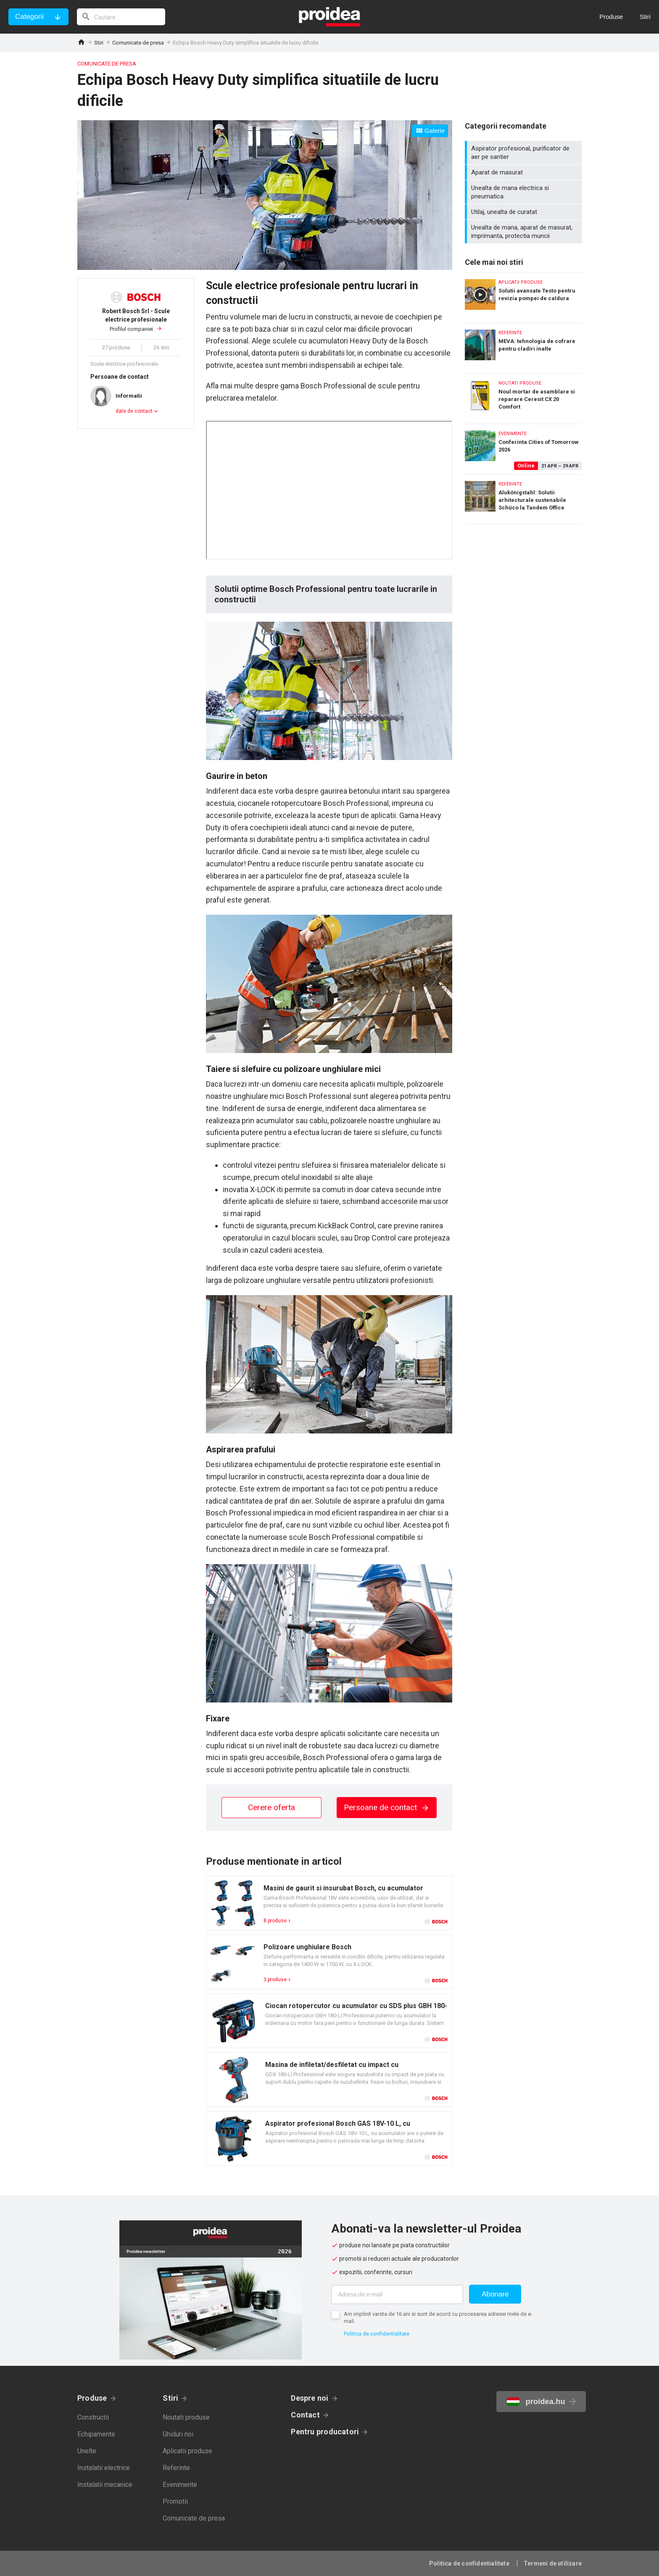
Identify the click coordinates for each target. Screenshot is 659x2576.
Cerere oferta (271, 1807)
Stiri (98, 43)
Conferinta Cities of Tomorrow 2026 (523, 447)
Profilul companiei (135, 319)
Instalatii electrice (103, 2468)
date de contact (134, 411)
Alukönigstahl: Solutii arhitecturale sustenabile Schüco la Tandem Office (523, 499)
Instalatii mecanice (104, 2485)
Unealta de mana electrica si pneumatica (524, 192)
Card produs (329, 1903)
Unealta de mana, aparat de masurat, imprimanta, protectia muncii (524, 231)
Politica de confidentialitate (376, 2334)
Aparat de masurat (524, 172)
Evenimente (180, 2485)
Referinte (176, 2468)
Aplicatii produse (187, 2451)
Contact (305, 2414)
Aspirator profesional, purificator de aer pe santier (524, 152)
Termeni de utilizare (553, 2563)
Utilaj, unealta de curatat (524, 211)
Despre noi (309, 2398)
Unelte (86, 2451)
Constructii (93, 2417)
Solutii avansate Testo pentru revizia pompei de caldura (523, 296)
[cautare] (121, 16)
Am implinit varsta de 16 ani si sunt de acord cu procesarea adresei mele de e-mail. (438, 2317)
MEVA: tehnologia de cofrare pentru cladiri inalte (523, 346)
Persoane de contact (387, 1807)
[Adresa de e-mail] (397, 2294)
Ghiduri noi (178, 2434)
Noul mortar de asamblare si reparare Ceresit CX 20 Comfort (523, 397)
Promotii (175, 2501)
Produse (92, 2398)
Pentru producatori (325, 2431)
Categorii (29, 17)
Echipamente (96, 2434)
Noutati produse (186, 2417)
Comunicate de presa (138, 43)
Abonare (495, 2294)
